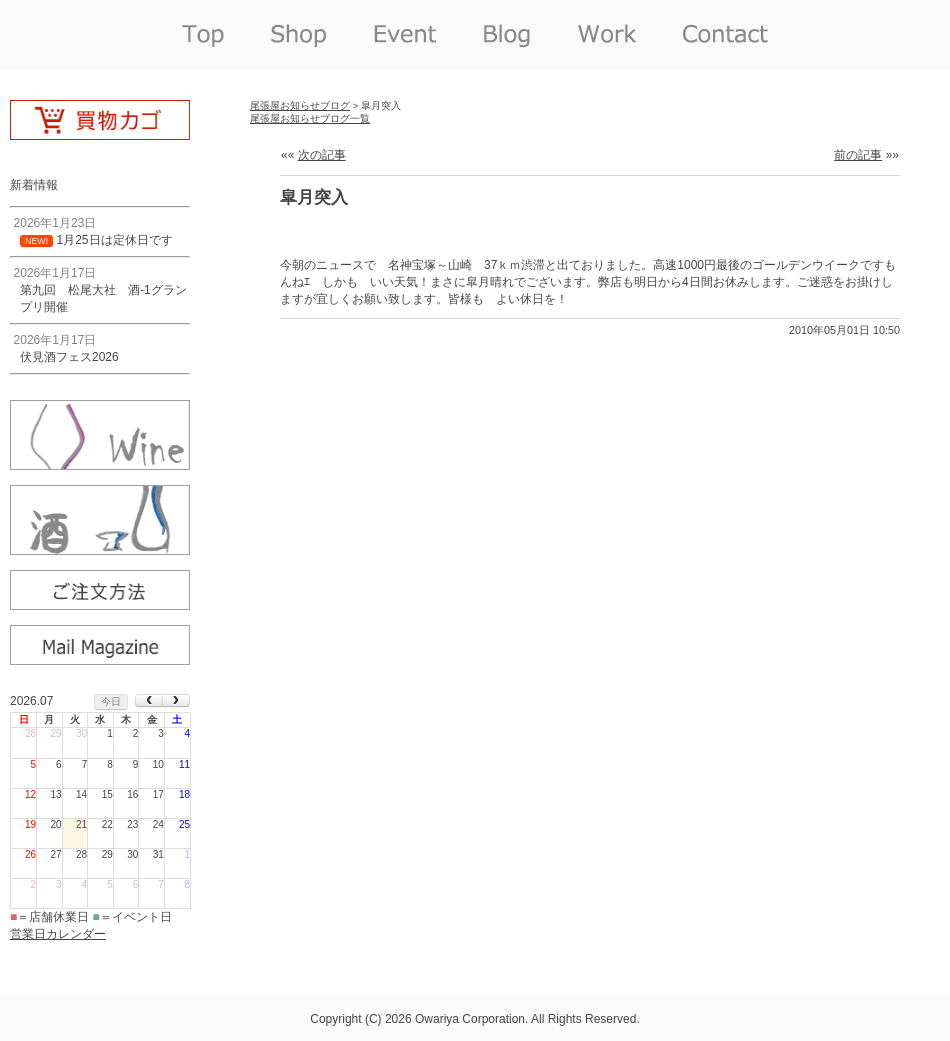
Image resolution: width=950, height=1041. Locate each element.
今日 (111, 701)
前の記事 (858, 155)
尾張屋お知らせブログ (300, 105)
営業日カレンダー (58, 934)
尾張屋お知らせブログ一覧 (310, 118)
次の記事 (322, 155)
